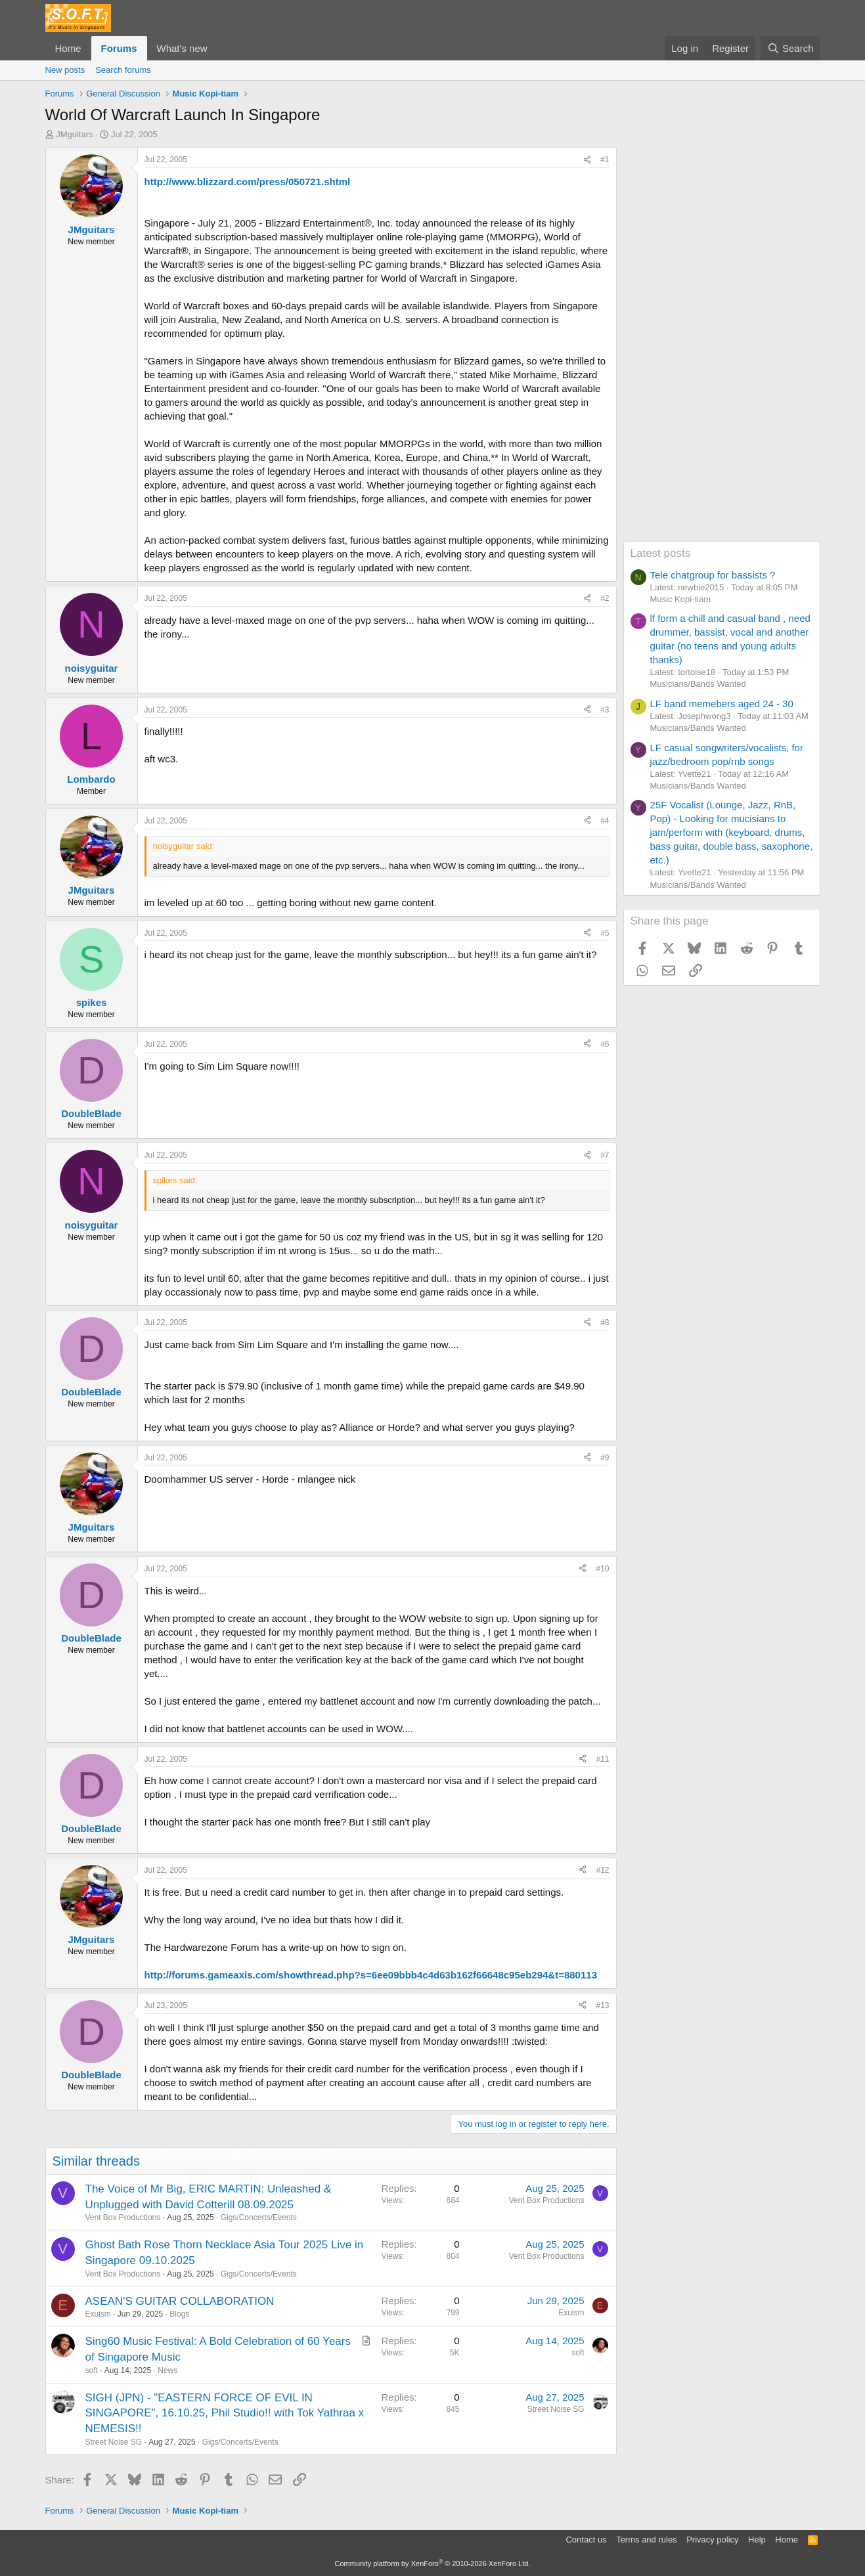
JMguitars (74, 134)
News (167, 2370)
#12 (602, 1870)
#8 (604, 1322)
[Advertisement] (721, 344)
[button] (217, 48)
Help (757, 2539)
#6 (604, 1044)
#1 (604, 159)
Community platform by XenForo (433, 2563)
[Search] (790, 48)
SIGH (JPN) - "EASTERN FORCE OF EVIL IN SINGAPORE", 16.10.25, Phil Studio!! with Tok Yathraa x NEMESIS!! (225, 2413)
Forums (119, 48)
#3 (604, 709)
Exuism (98, 2314)
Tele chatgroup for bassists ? (713, 574)
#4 (604, 820)
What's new (182, 48)
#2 (604, 598)
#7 (604, 1155)
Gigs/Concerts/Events (259, 2217)
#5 (604, 933)
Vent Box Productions (123, 2217)
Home (68, 48)
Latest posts (661, 553)
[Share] (587, 159)
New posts (65, 70)
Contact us (586, 2539)
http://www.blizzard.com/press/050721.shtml (247, 181)
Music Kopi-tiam (680, 599)
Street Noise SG (114, 2442)
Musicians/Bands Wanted (698, 684)
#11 (602, 1759)
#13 (602, 2005)
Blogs (179, 2314)
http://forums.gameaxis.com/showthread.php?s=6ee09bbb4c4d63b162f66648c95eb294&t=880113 (370, 1974)
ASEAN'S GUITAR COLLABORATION (180, 2301)
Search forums (123, 70)
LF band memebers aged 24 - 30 (721, 703)
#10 (602, 1568)
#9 (604, 1457)
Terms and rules (646, 2539)
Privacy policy (712, 2539)
